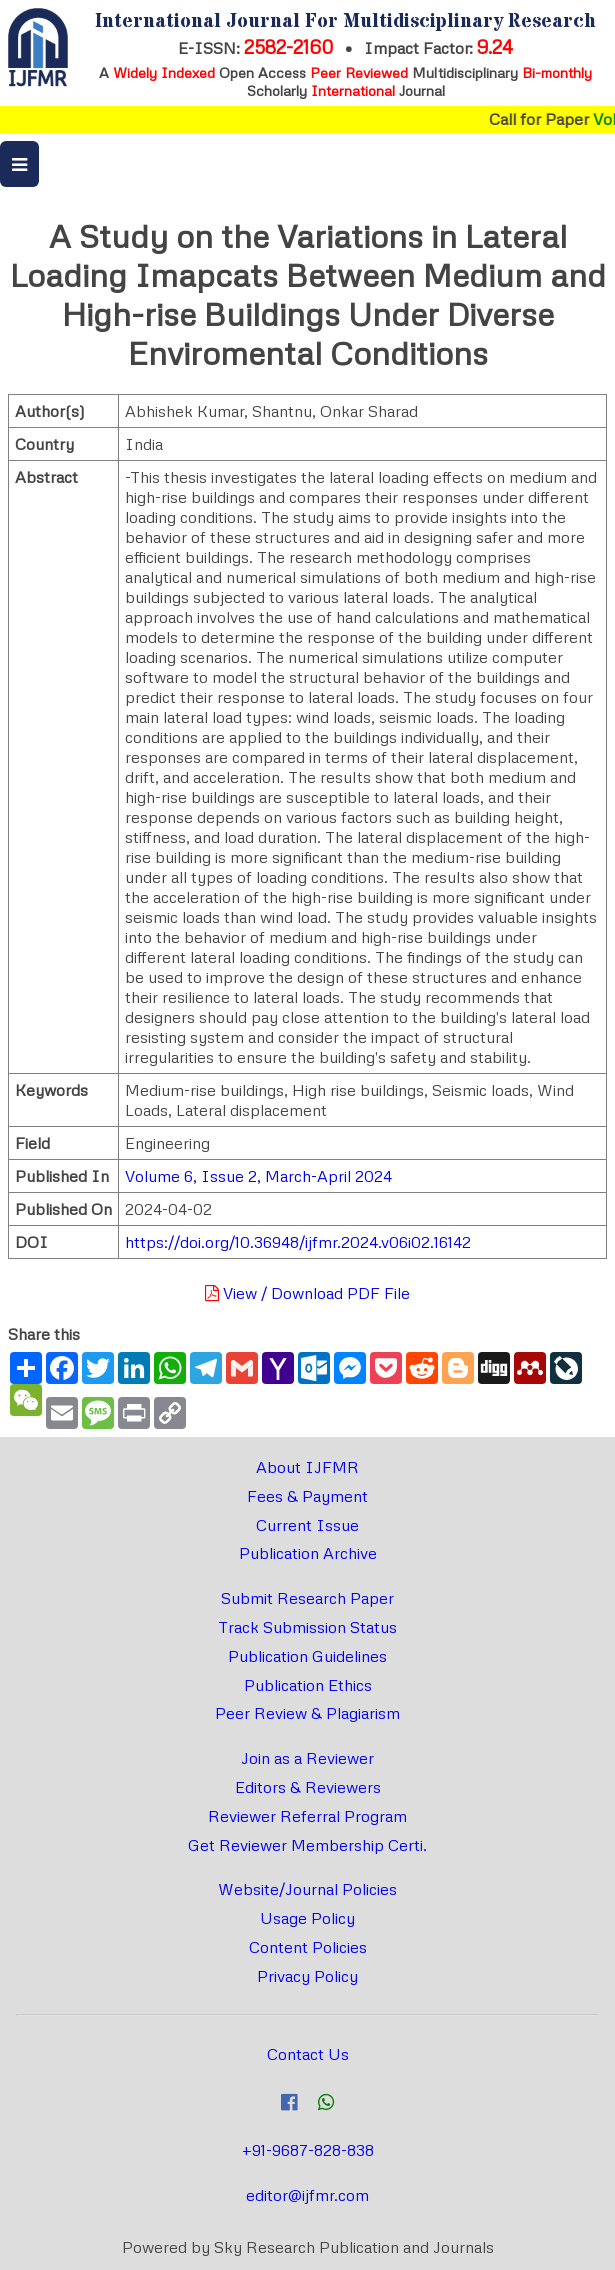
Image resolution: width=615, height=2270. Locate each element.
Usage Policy (307, 1918)
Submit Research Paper (307, 1598)
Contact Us (308, 2054)
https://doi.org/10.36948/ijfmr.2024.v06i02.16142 (298, 1242)
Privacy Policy (307, 1976)
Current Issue (307, 1525)
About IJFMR (307, 1467)
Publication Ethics (308, 1685)
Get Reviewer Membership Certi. (307, 1845)
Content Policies (308, 1947)
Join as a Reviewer (307, 1758)
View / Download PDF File (307, 1293)
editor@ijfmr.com (307, 2195)
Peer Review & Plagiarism (307, 1713)
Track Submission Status (307, 1627)
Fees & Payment (307, 1496)
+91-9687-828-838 (308, 2150)
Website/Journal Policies (307, 1889)
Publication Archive (308, 1553)
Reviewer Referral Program (307, 1816)
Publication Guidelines (307, 1656)
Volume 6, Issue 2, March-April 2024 (258, 1176)
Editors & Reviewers (308, 1787)
